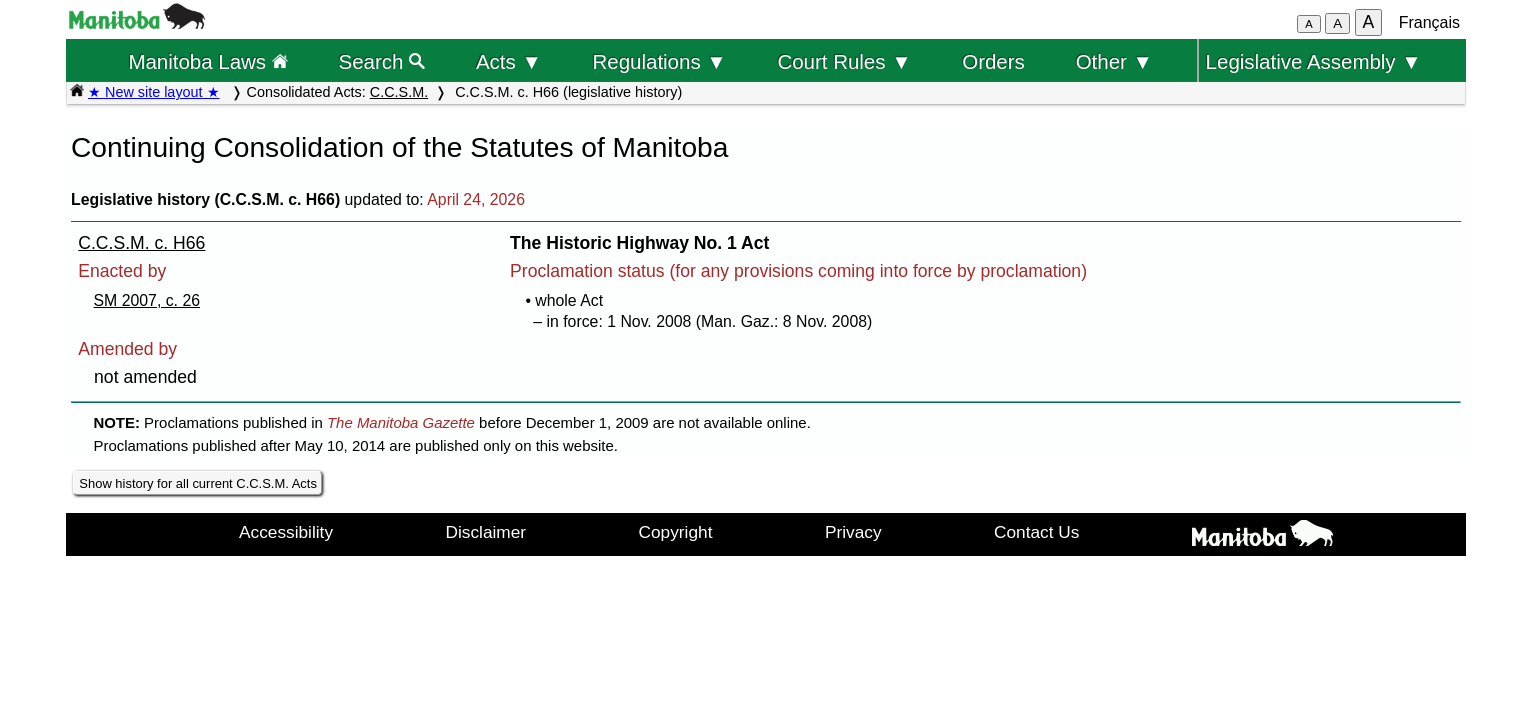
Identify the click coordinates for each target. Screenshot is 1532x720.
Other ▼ (1114, 61)
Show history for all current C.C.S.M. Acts (198, 483)
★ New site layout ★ (154, 92)
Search (382, 61)
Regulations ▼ (660, 61)
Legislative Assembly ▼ (1314, 61)
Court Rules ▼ (844, 61)
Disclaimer (486, 532)
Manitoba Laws (207, 61)
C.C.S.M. (399, 92)
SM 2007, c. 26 (147, 300)
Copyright (676, 532)
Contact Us (1036, 532)
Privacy (853, 532)
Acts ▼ (509, 61)
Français (1429, 22)
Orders (993, 61)
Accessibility (286, 532)
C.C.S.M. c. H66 (141, 243)
